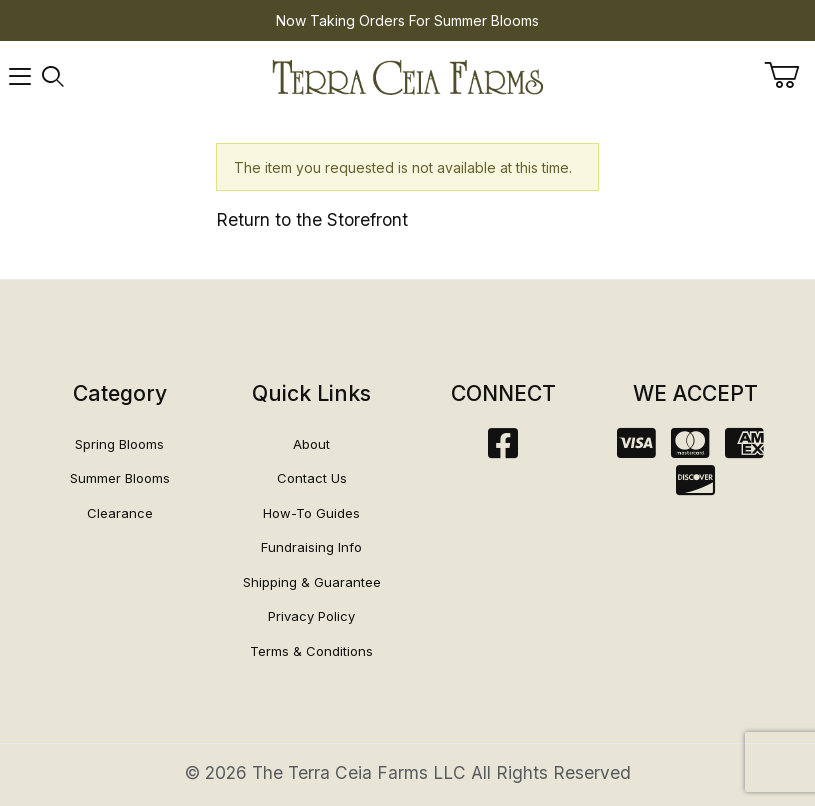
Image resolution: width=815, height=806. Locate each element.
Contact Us (312, 478)
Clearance (120, 513)
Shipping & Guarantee (312, 582)
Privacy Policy (311, 616)
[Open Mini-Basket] (789, 75)
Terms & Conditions (311, 651)
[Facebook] (503, 449)
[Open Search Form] (53, 77)
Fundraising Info (311, 547)
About (311, 444)
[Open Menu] (20, 77)
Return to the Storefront (312, 219)
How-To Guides (311, 513)
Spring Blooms (119, 444)
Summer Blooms (120, 478)
